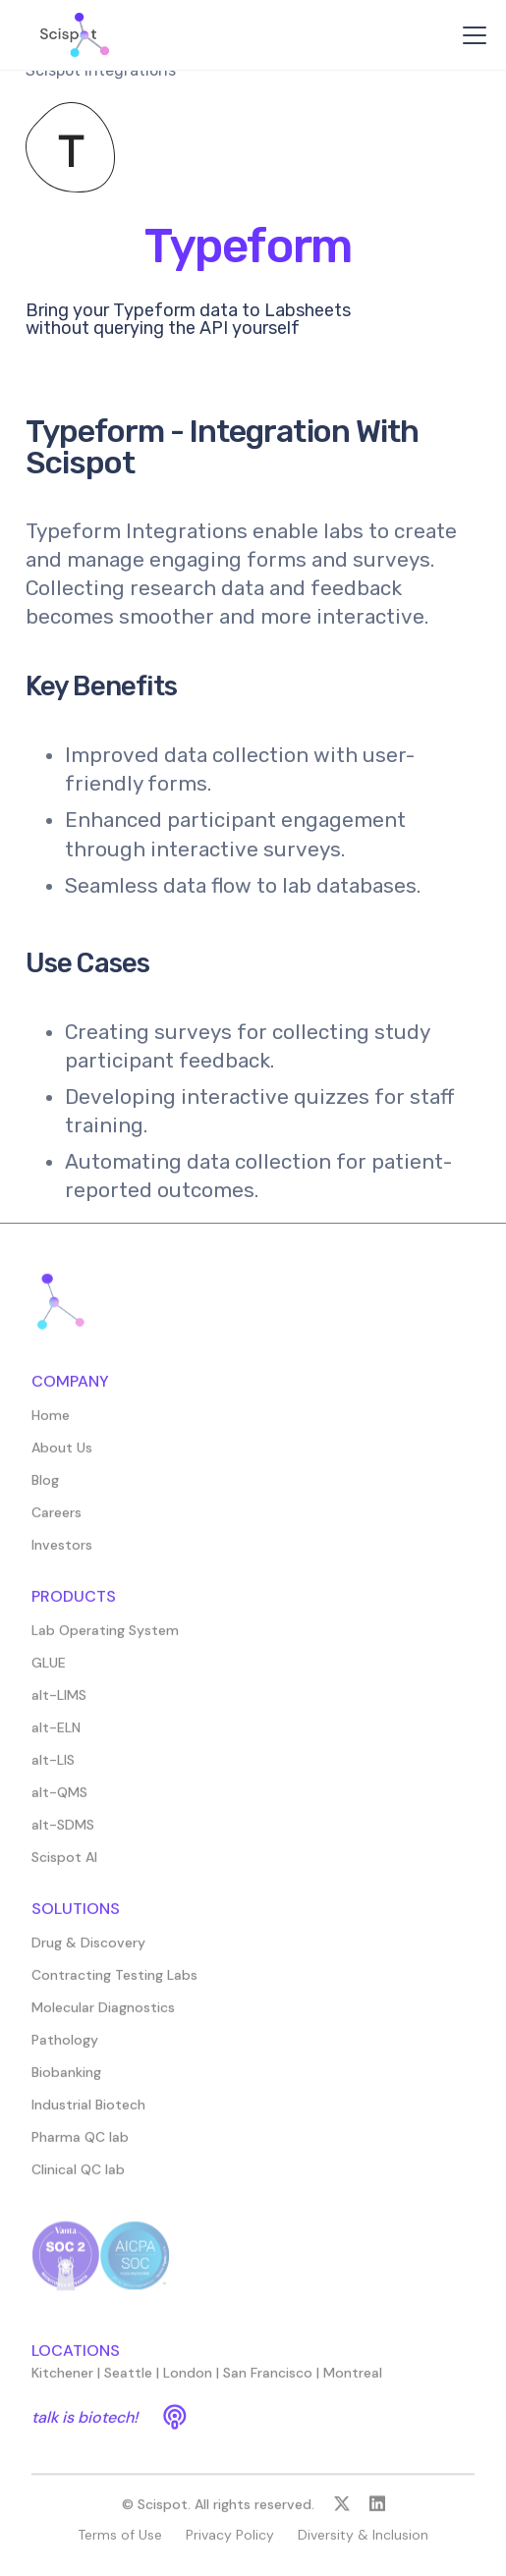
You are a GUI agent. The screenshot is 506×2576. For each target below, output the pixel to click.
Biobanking (66, 2083)
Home (50, 1426)
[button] (470, 35)
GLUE (48, 1673)
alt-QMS (59, 1803)
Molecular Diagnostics (103, 2018)
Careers (56, 1523)
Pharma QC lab (80, 2148)
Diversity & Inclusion (363, 2545)
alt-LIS (53, 1771)
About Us (61, 1458)
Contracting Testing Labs (114, 1986)
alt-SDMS (62, 1835)
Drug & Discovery (88, 1953)
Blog (45, 1491)
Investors (61, 1555)
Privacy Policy (230, 2545)
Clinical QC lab (78, 2180)
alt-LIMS (58, 1706)
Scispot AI (64, 1868)
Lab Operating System (105, 1641)
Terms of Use (120, 2545)
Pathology (64, 2050)
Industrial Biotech (88, 2115)
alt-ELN (56, 1738)
